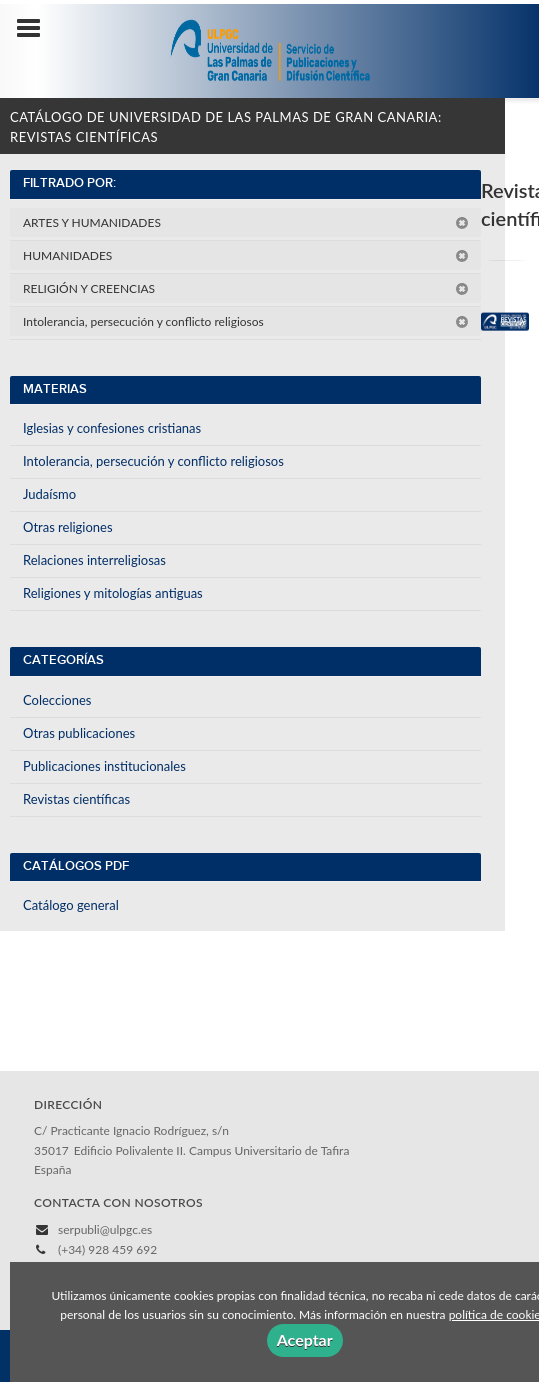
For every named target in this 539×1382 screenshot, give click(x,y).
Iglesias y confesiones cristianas (112, 428)
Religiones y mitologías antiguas (113, 593)
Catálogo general (71, 905)
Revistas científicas (76, 799)
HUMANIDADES (246, 255)
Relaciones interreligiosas (94, 560)
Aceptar (305, 1339)
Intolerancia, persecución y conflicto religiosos (246, 321)
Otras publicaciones (79, 733)
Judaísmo (49, 494)
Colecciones (57, 700)
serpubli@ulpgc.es (105, 1229)
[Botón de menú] (36, 29)
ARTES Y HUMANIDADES (246, 222)
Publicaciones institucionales (104, 766)
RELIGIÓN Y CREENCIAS (246, 288)
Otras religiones (68, 527)
